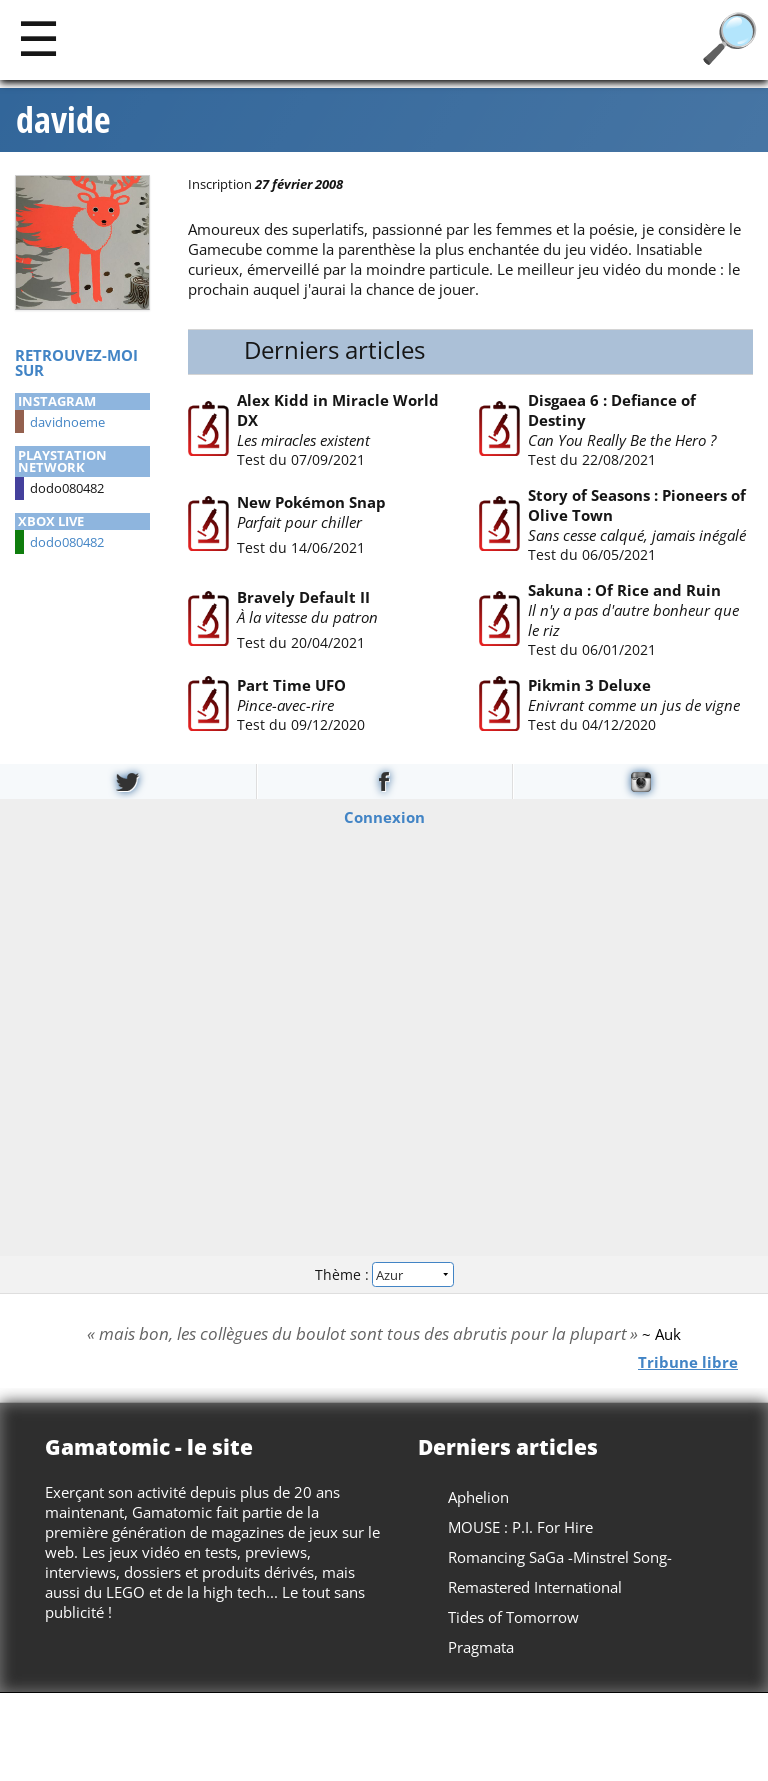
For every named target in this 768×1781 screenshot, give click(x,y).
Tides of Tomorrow (513, 1617)
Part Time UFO (290, 685)
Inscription (220, 184)
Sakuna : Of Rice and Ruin (623, 590)
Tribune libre (688, 1362)
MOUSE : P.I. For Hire (520, 1527)
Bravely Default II (302, 596)
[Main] (38, 37)
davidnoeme (67, 422)
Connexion (384, 816)
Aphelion (478, 1497)
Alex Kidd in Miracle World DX (337, 410)
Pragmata (481, 1647)
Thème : (384, 1274)
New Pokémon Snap (310, 501)
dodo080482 (67, 542)
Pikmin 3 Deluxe (588, 685)
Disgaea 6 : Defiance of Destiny (611, 410)
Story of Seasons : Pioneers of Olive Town (636, 505)
